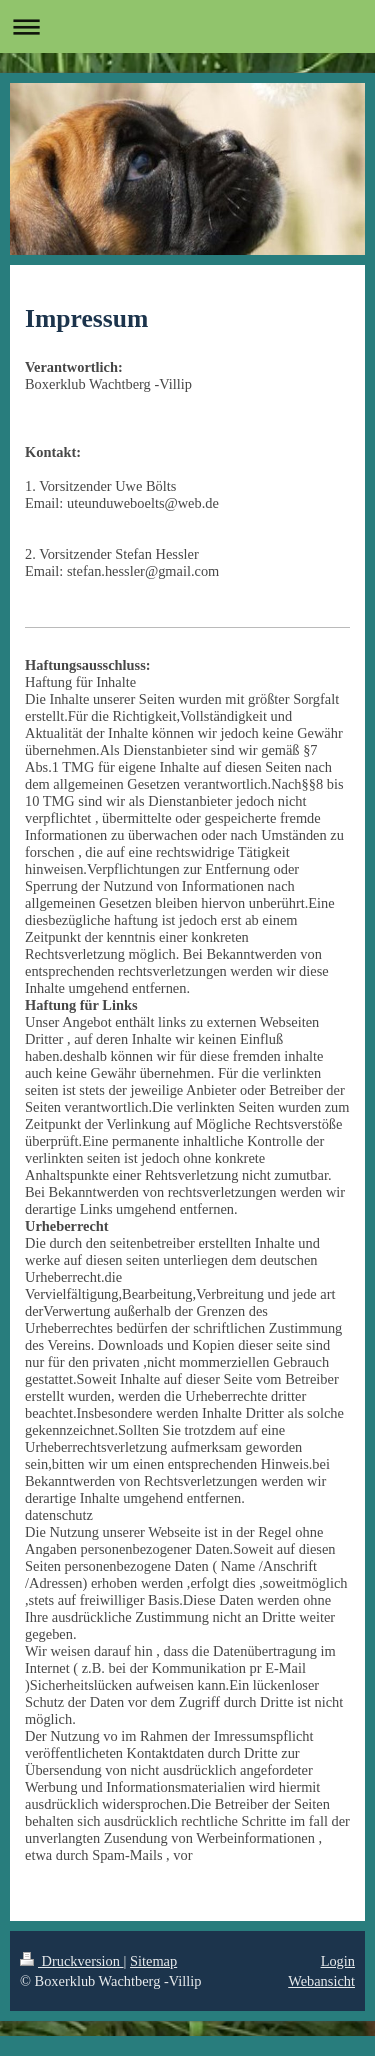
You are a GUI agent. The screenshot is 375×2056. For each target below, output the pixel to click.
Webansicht (321, 1981)
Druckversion (72, 1961)
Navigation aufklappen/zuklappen (187, 26)
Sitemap (153, 1961)
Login (338, 1961)
